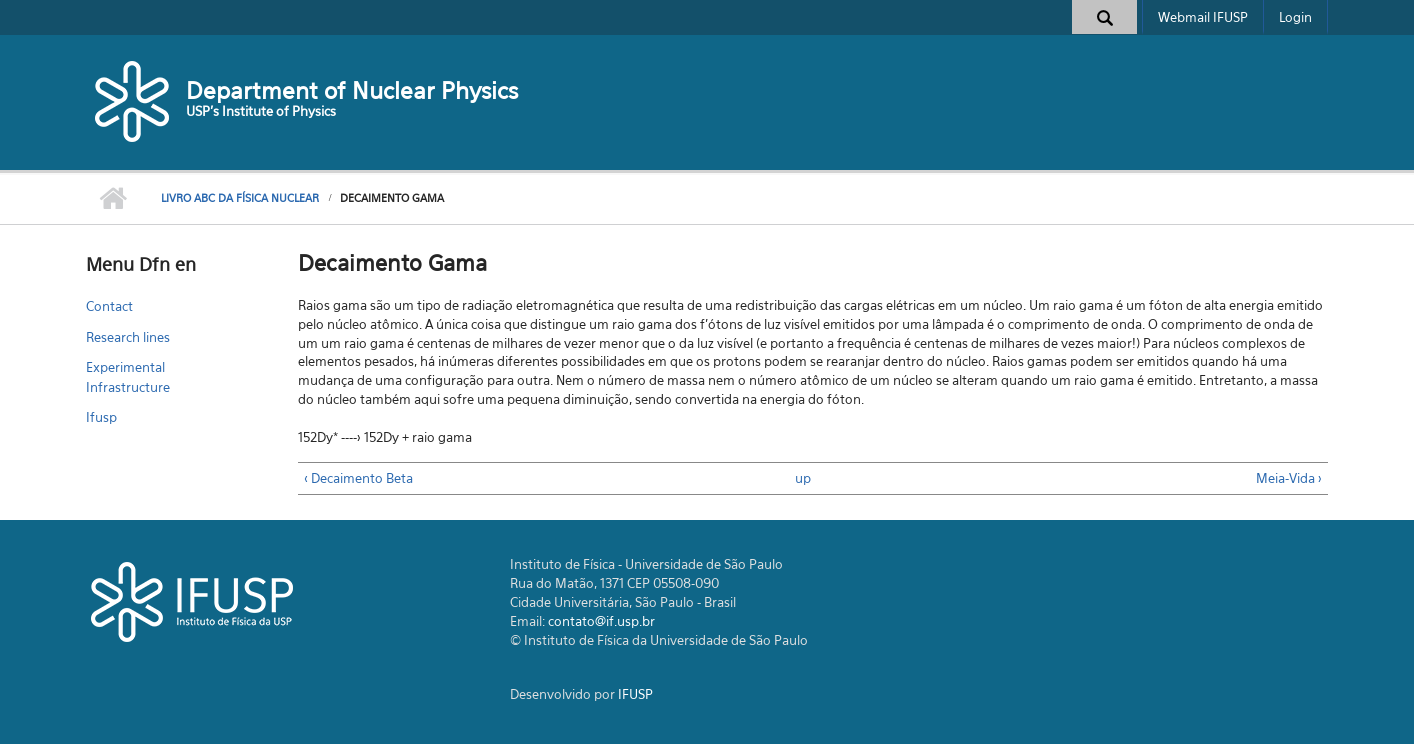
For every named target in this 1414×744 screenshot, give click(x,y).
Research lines (128, 337)
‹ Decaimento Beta (358, 478)
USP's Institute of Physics (261, 111)
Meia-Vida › (1289, 478)
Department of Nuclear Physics (352, 90)
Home (113, 199)
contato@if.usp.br (601, 621)
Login (1295, 17)
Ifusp (101, 417)
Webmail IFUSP (1203, 17)
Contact (109, 306)
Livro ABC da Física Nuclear (240, 198)
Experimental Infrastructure (128, 377)
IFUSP (635, 694)
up (803, 478)
